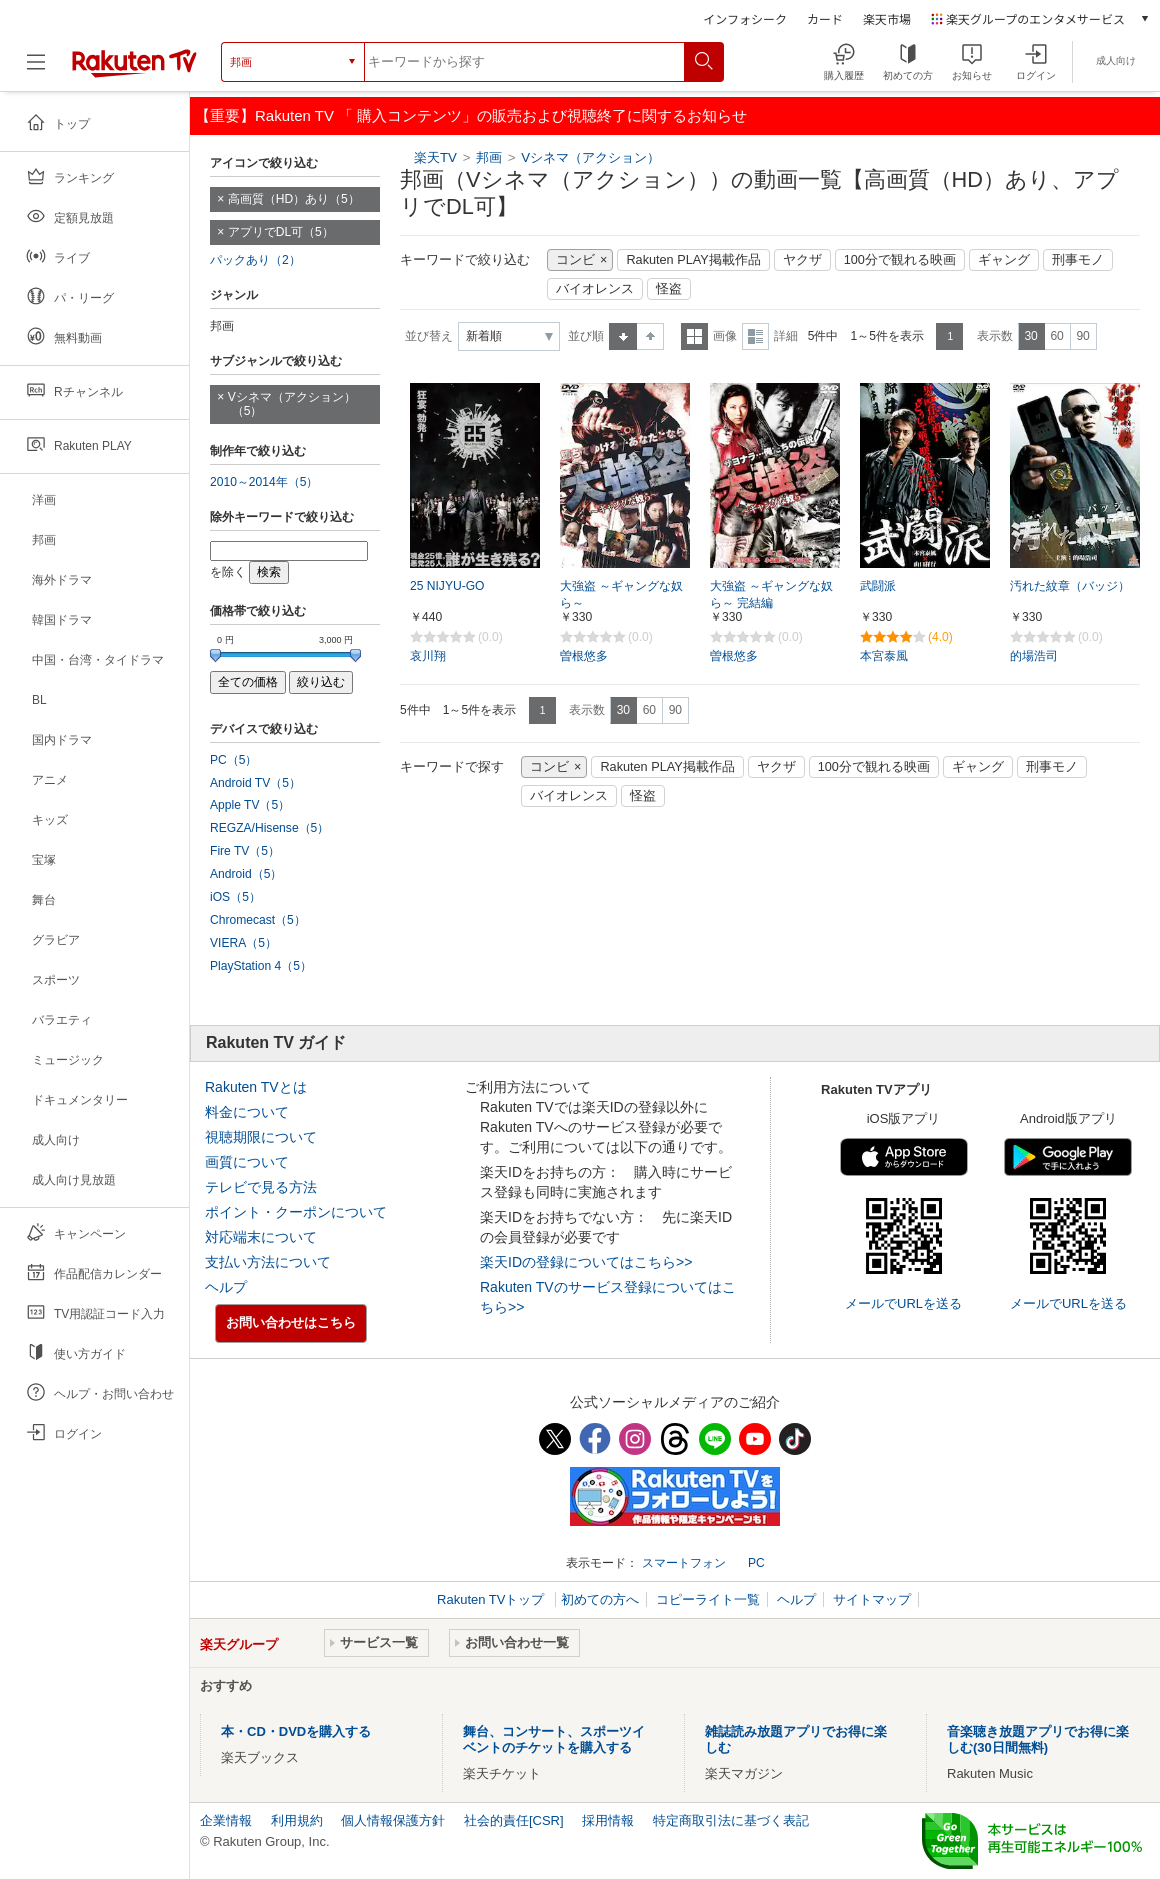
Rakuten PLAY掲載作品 (693, 260)
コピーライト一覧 (708, 1599)
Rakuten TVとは (256, 1087)
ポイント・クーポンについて (296, 1212)
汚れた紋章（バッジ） (1070, 586)
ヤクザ (802, 260)
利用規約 (297, 1820)
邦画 (489, 157)
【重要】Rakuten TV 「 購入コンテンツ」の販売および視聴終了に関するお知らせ (471, 115)
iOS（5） (235, 897)
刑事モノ (1078, 260)
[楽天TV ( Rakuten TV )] (134, 62)
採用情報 (608, 1820)
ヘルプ (226, 1287)
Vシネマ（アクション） (590, 157)
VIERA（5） (243, 943)
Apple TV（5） (250, 805)
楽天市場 (887, 18)
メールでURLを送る (903, 1303)
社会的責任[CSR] (514, 1820)
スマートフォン (684, 1563)
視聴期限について (261, 1137)
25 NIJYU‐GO (447, 586)
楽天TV (435, 157)
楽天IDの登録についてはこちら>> (586, 1262)
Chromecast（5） (258, 920)
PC (756, 1563)
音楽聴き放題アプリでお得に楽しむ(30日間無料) (1038, 1739)
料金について (247, 1112)
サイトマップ (872, 1599)
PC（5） (234, 760)
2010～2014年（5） (264, 482)
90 (1082, 336)
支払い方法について (268, 1262)
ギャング (1004, 260)
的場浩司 (1034, 656)
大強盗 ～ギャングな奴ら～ (621, 594)
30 (1030, 336)
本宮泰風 (884, 656)
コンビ (575, 260)
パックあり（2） (255, 260)
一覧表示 (694, 336)
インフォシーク (745, 18)
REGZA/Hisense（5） (269, 828)
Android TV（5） (255, 783)
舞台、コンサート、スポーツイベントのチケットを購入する (554, 1739)
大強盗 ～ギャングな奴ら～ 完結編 (771, 594)
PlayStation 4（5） (261, 966)
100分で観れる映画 (900, 260)
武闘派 (878, 586)
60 (1056, 336)
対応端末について (261, 1237)
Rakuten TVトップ (492, 1599)
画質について (247, 1162)
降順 (650, 336)
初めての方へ (600, 1599)
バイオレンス (595, 289)
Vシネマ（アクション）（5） (292, 404)
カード (825, 18)
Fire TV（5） (245, 851)
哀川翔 (428, 656)
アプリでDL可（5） (281, 232)
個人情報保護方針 (393, 1820)
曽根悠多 (584, 656)
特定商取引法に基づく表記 (731, 1820)
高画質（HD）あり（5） (294, 199)
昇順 (623, 336)
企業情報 (226, 1820)
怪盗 (669, 289)
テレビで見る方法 (261, 1187)
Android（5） (246, 874)
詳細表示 (755, 336)
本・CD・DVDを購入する (296, 1731)
